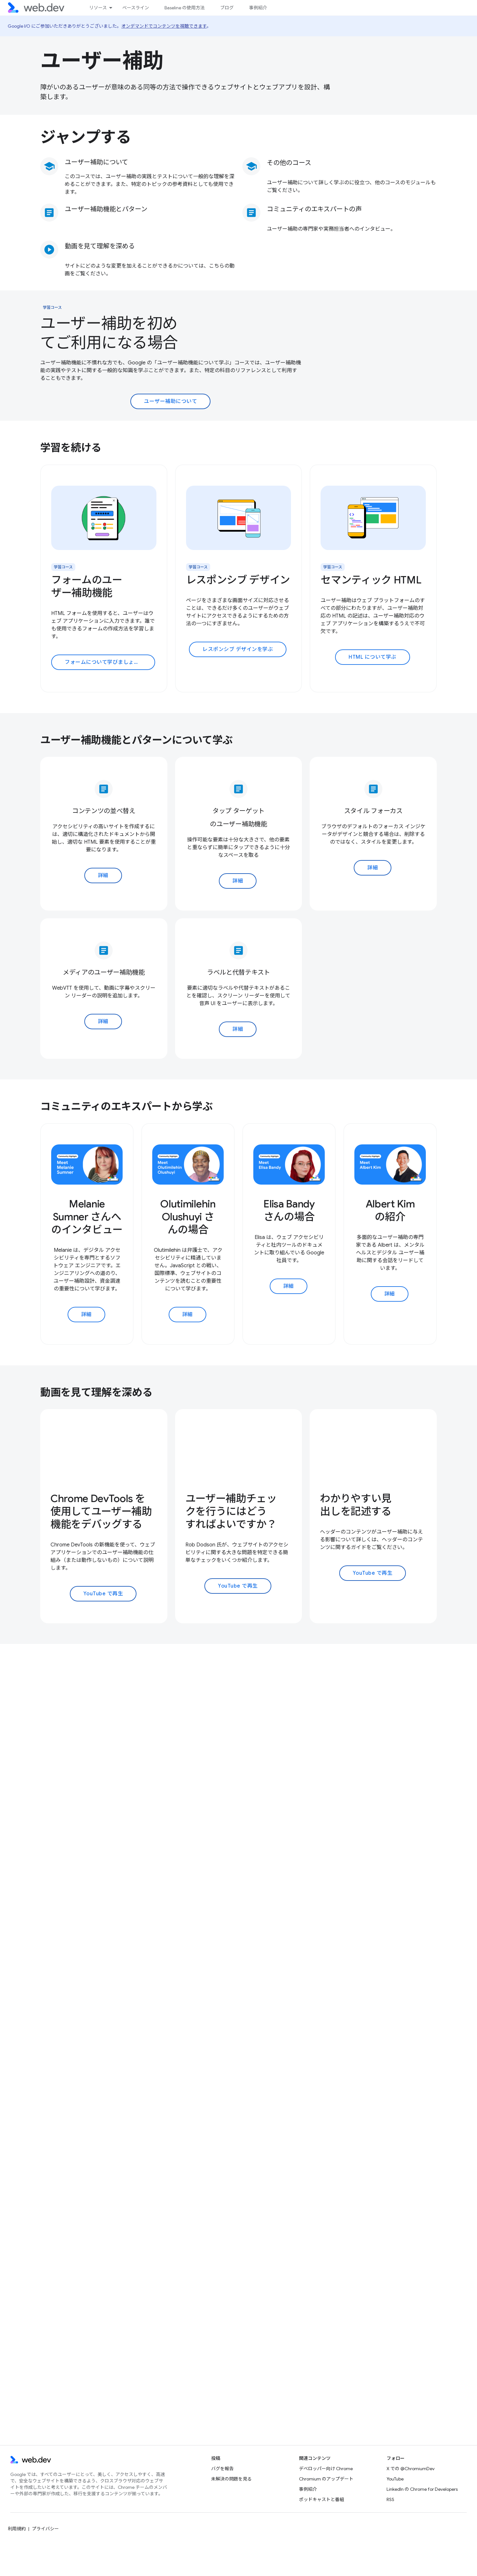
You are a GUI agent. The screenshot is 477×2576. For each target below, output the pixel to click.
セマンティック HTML (371, 579)
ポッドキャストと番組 (321, 2499)
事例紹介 (258, 8)
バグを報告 (222, 2468)
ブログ (227, 8)
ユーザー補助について (96, 162)
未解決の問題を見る (231, 2479)
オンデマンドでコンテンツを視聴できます (164, 26)
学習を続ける (70, 447)
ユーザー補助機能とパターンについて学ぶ (136, 740)
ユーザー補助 (102, 60)
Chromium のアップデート (326, 2479)
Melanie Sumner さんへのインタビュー (87, 1216)
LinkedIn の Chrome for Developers (422, 2489)
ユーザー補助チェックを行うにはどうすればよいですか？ (231, 1511)
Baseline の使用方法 (184, 8)
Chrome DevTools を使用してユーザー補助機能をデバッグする (101, 1511)
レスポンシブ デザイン (238, 579)
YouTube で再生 (103, 1594)
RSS (390, 2499)
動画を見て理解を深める (96, 1392)
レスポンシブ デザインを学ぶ (237, 649)
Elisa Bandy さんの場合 (288, 1210)
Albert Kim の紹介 (390, 1210)
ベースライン (135, 8)
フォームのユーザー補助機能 (86, 586)
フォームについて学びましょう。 (104, 662)
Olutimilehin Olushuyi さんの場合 (187, 1216)
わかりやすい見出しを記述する (355, 1505)
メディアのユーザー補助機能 (104, 972)
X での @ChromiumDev (411, 2468)
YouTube (395, 2479)
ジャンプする (85, 137)
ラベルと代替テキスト (238, 972)
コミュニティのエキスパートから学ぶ (126, 1106)
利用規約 (17, 2528)
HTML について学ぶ (373, 657)
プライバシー (45, 2528)
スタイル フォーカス (373, 811)
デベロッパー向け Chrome (326, 2468)
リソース (98, 8)
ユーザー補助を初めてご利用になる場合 (109, 333)
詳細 (103, 875)
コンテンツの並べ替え (104, 811)
